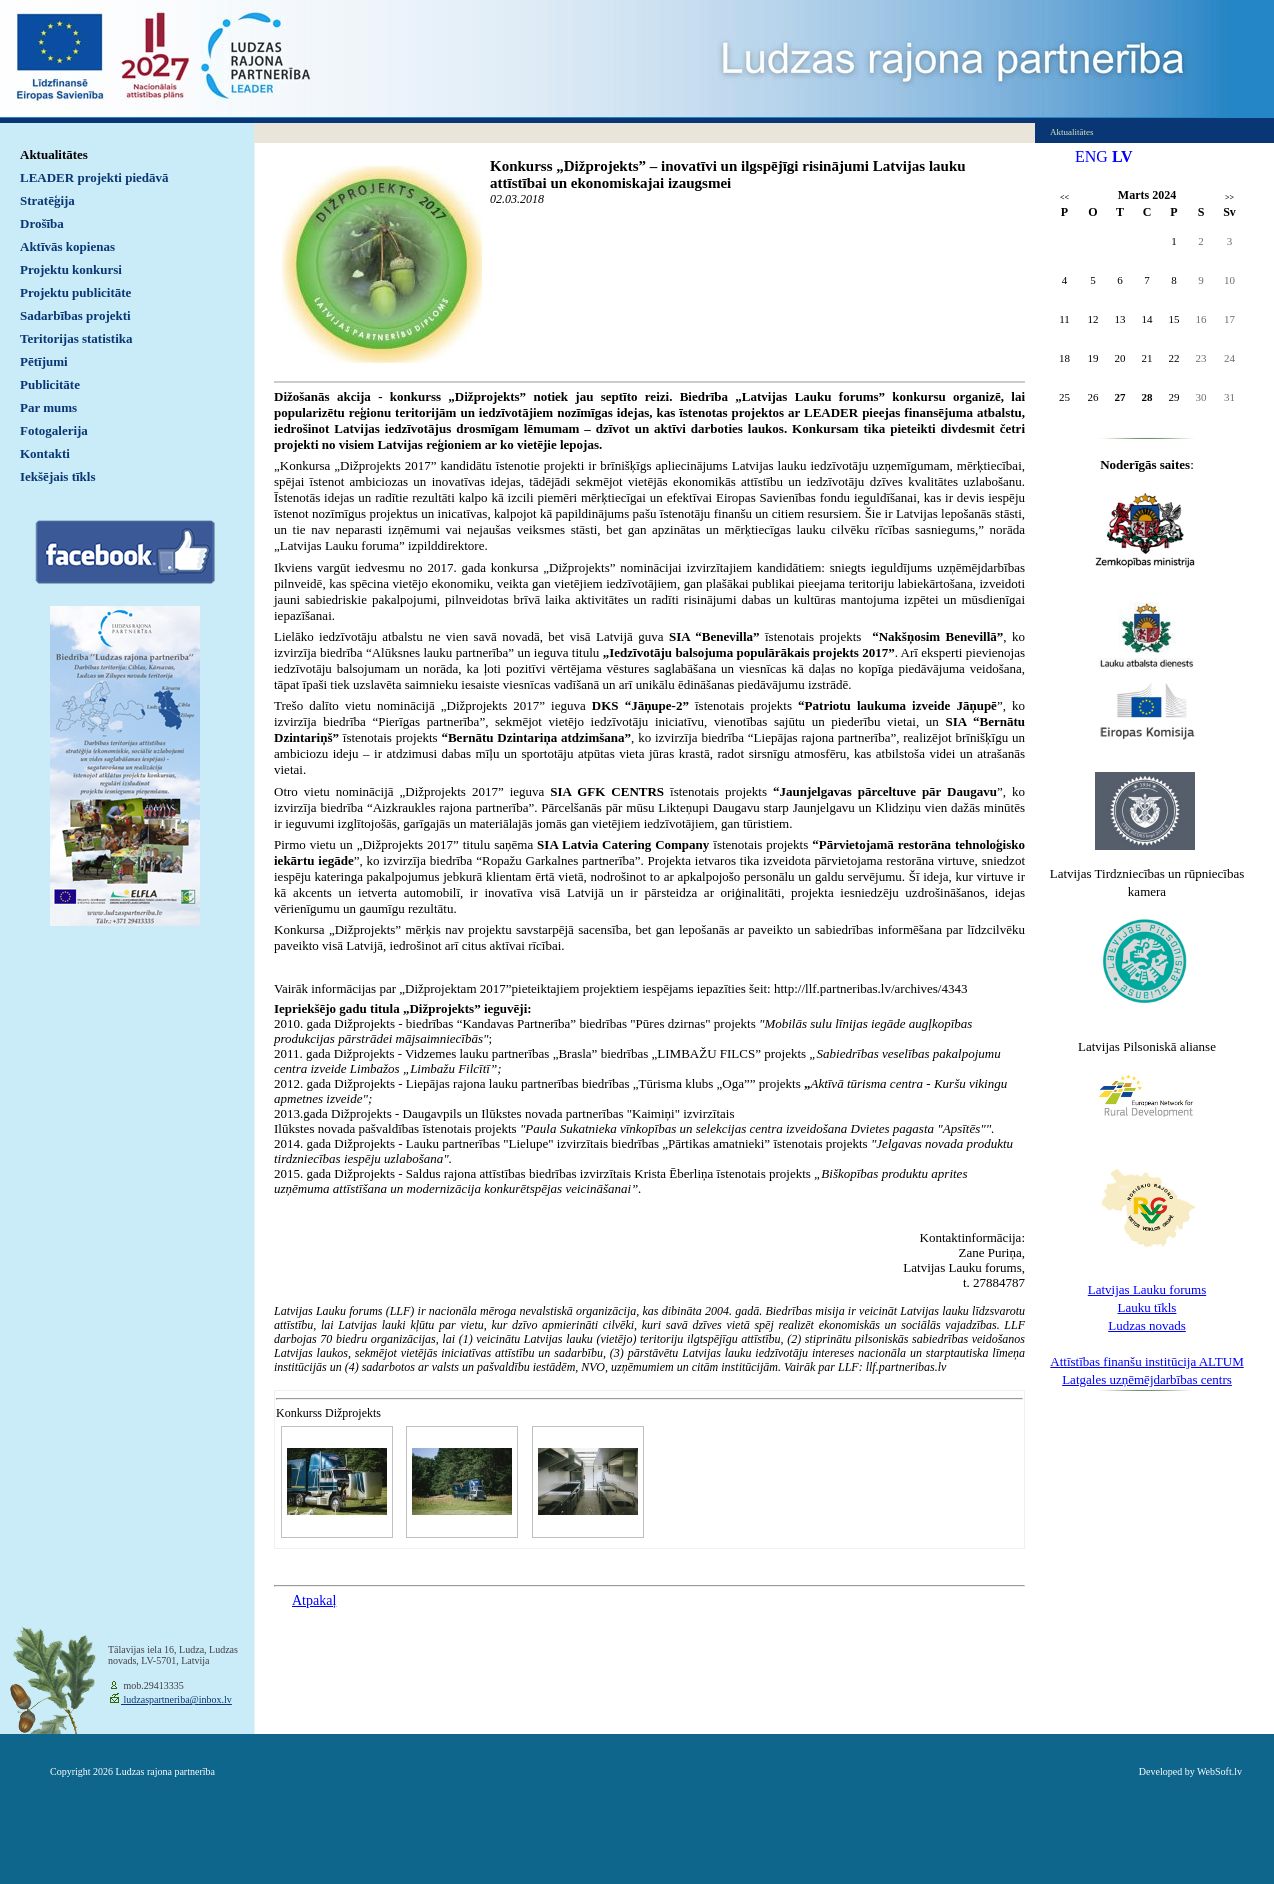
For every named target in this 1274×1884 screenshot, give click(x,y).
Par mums (48, 407)
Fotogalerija (54, 430)
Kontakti (45, 453)
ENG (1091, 156)
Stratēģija (47, 200)
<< (1064, 197)
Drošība (42, 223)
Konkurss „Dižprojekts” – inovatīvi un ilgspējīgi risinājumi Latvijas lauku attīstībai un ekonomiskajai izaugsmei (728, 174)
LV (1122, 156)
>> (1229, 197)
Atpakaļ (314, 1600)
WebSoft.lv (1219, 1771)
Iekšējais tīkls (57, 476)
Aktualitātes (54, 154)
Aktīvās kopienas (67, 246)
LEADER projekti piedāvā (94, 177)
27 (1120, 397)
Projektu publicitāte (75, 292)
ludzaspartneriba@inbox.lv (176, 1699)
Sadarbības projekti (75, 315)
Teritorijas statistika (76, 338)
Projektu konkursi (71, 269)
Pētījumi (44, 361)
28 (1147, 397)
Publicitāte (50, 384)
